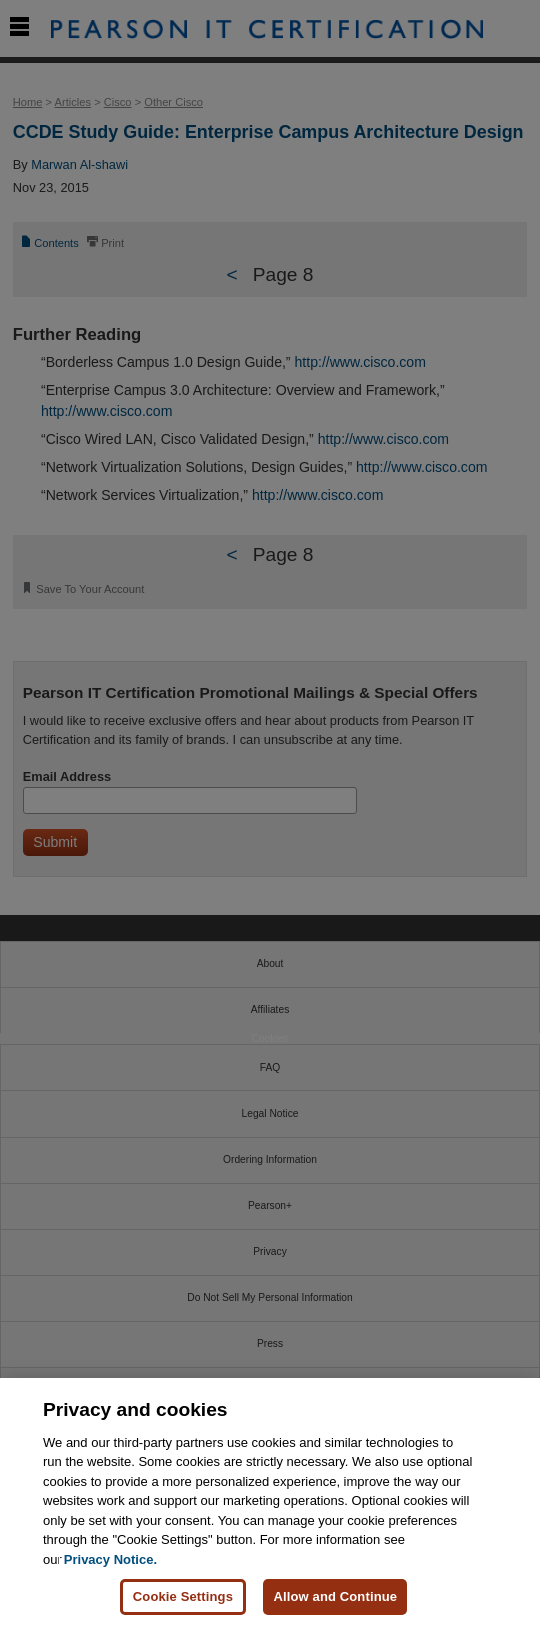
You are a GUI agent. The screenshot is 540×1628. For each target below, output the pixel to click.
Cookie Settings (183, 1596)
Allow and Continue (335, 1596)
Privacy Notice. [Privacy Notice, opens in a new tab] (110, 1559)
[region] (270, 1503)
